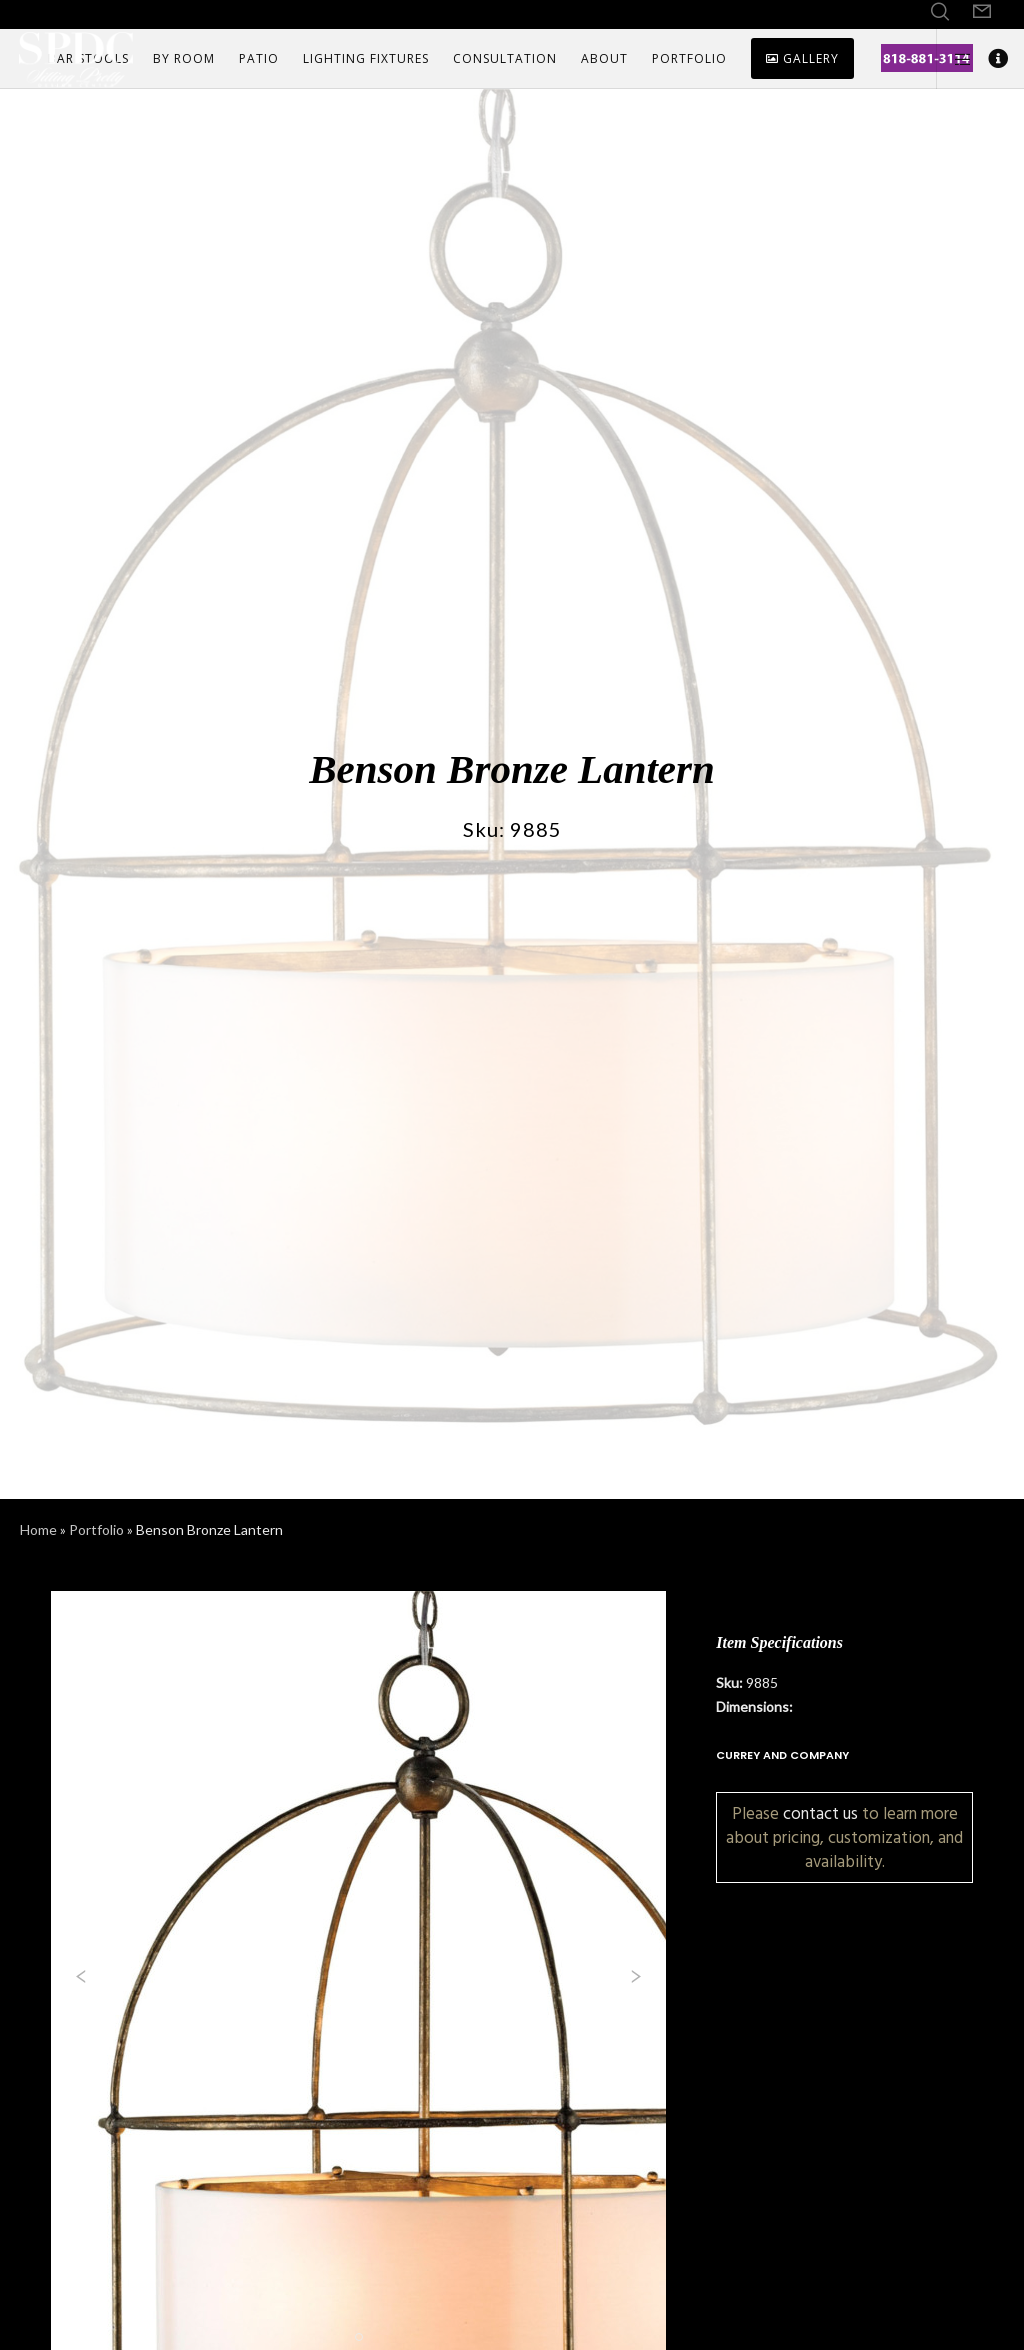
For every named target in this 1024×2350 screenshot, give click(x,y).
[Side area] (955, 59)
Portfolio (96, 1529)
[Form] (982, 12)
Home (38, 1529)
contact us (820, 1813)
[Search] (940, 12)
